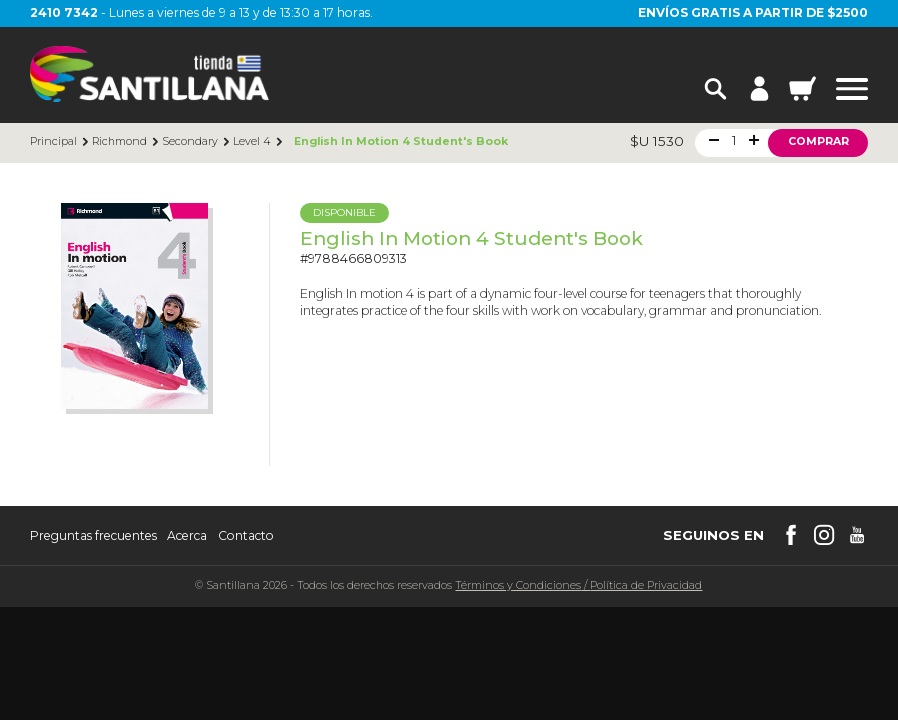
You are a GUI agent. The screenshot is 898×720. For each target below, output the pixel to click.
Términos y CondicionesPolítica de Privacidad (578, 585)
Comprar (818, 141)
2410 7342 (64, 12)
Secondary (190, 142)
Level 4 (252, 142)
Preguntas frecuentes (93, 536)
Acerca (187, 536)
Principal (53, 142)
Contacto (246, 536)
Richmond (119, 142)
